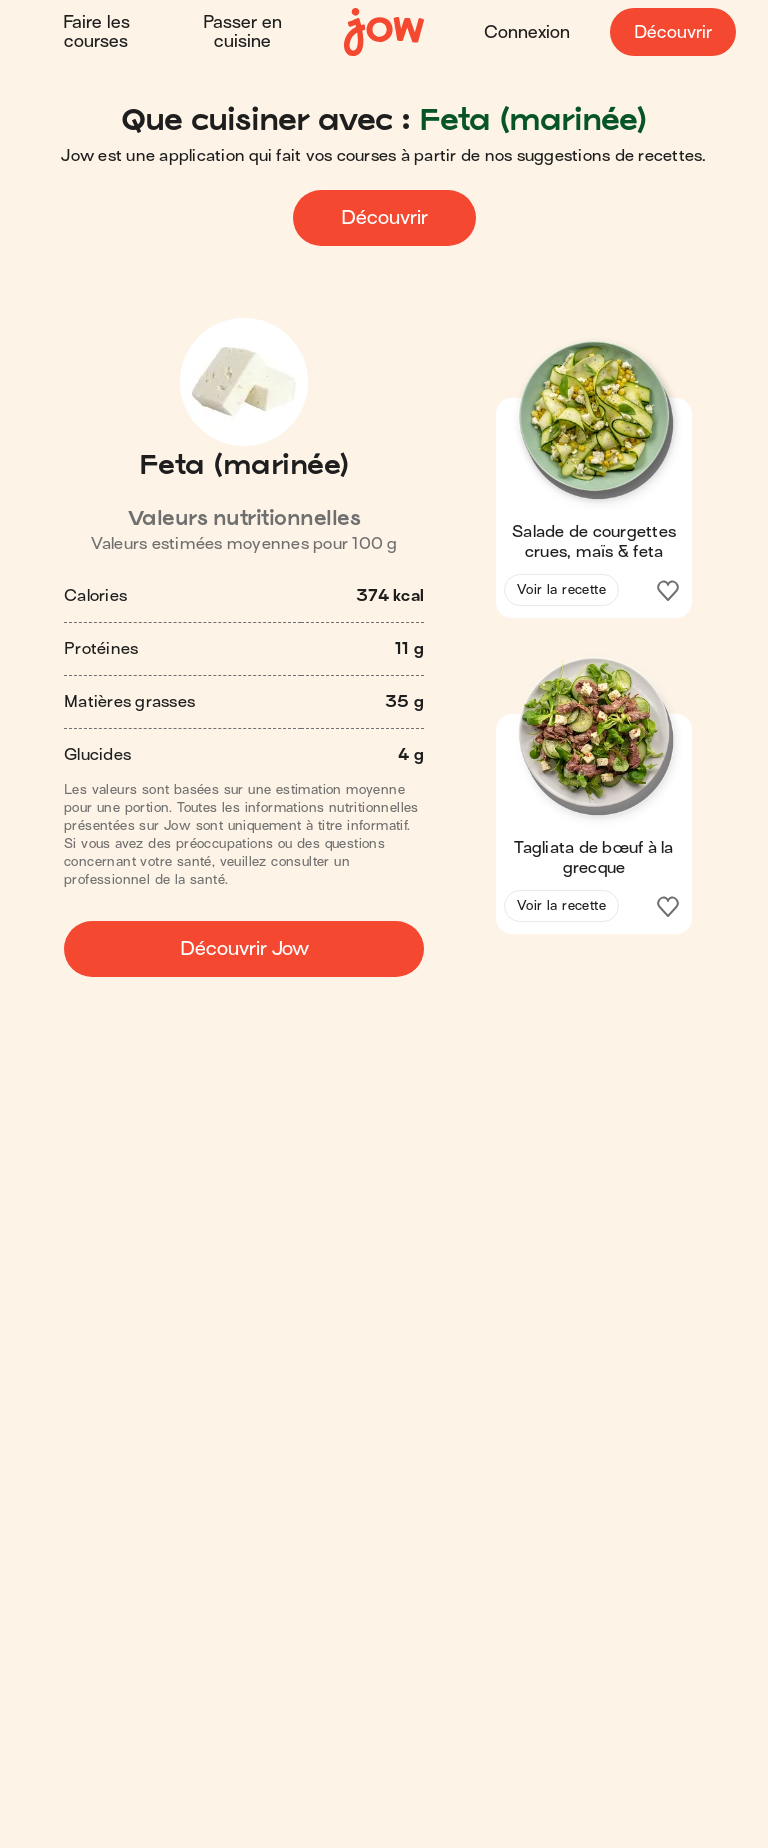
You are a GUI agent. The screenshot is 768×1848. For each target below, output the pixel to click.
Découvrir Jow (244, 948)
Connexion (527, 32)
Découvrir (673, 32)
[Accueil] (384, 32)
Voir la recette (561, 589)
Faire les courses (96, 32)
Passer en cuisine (242, 32)
